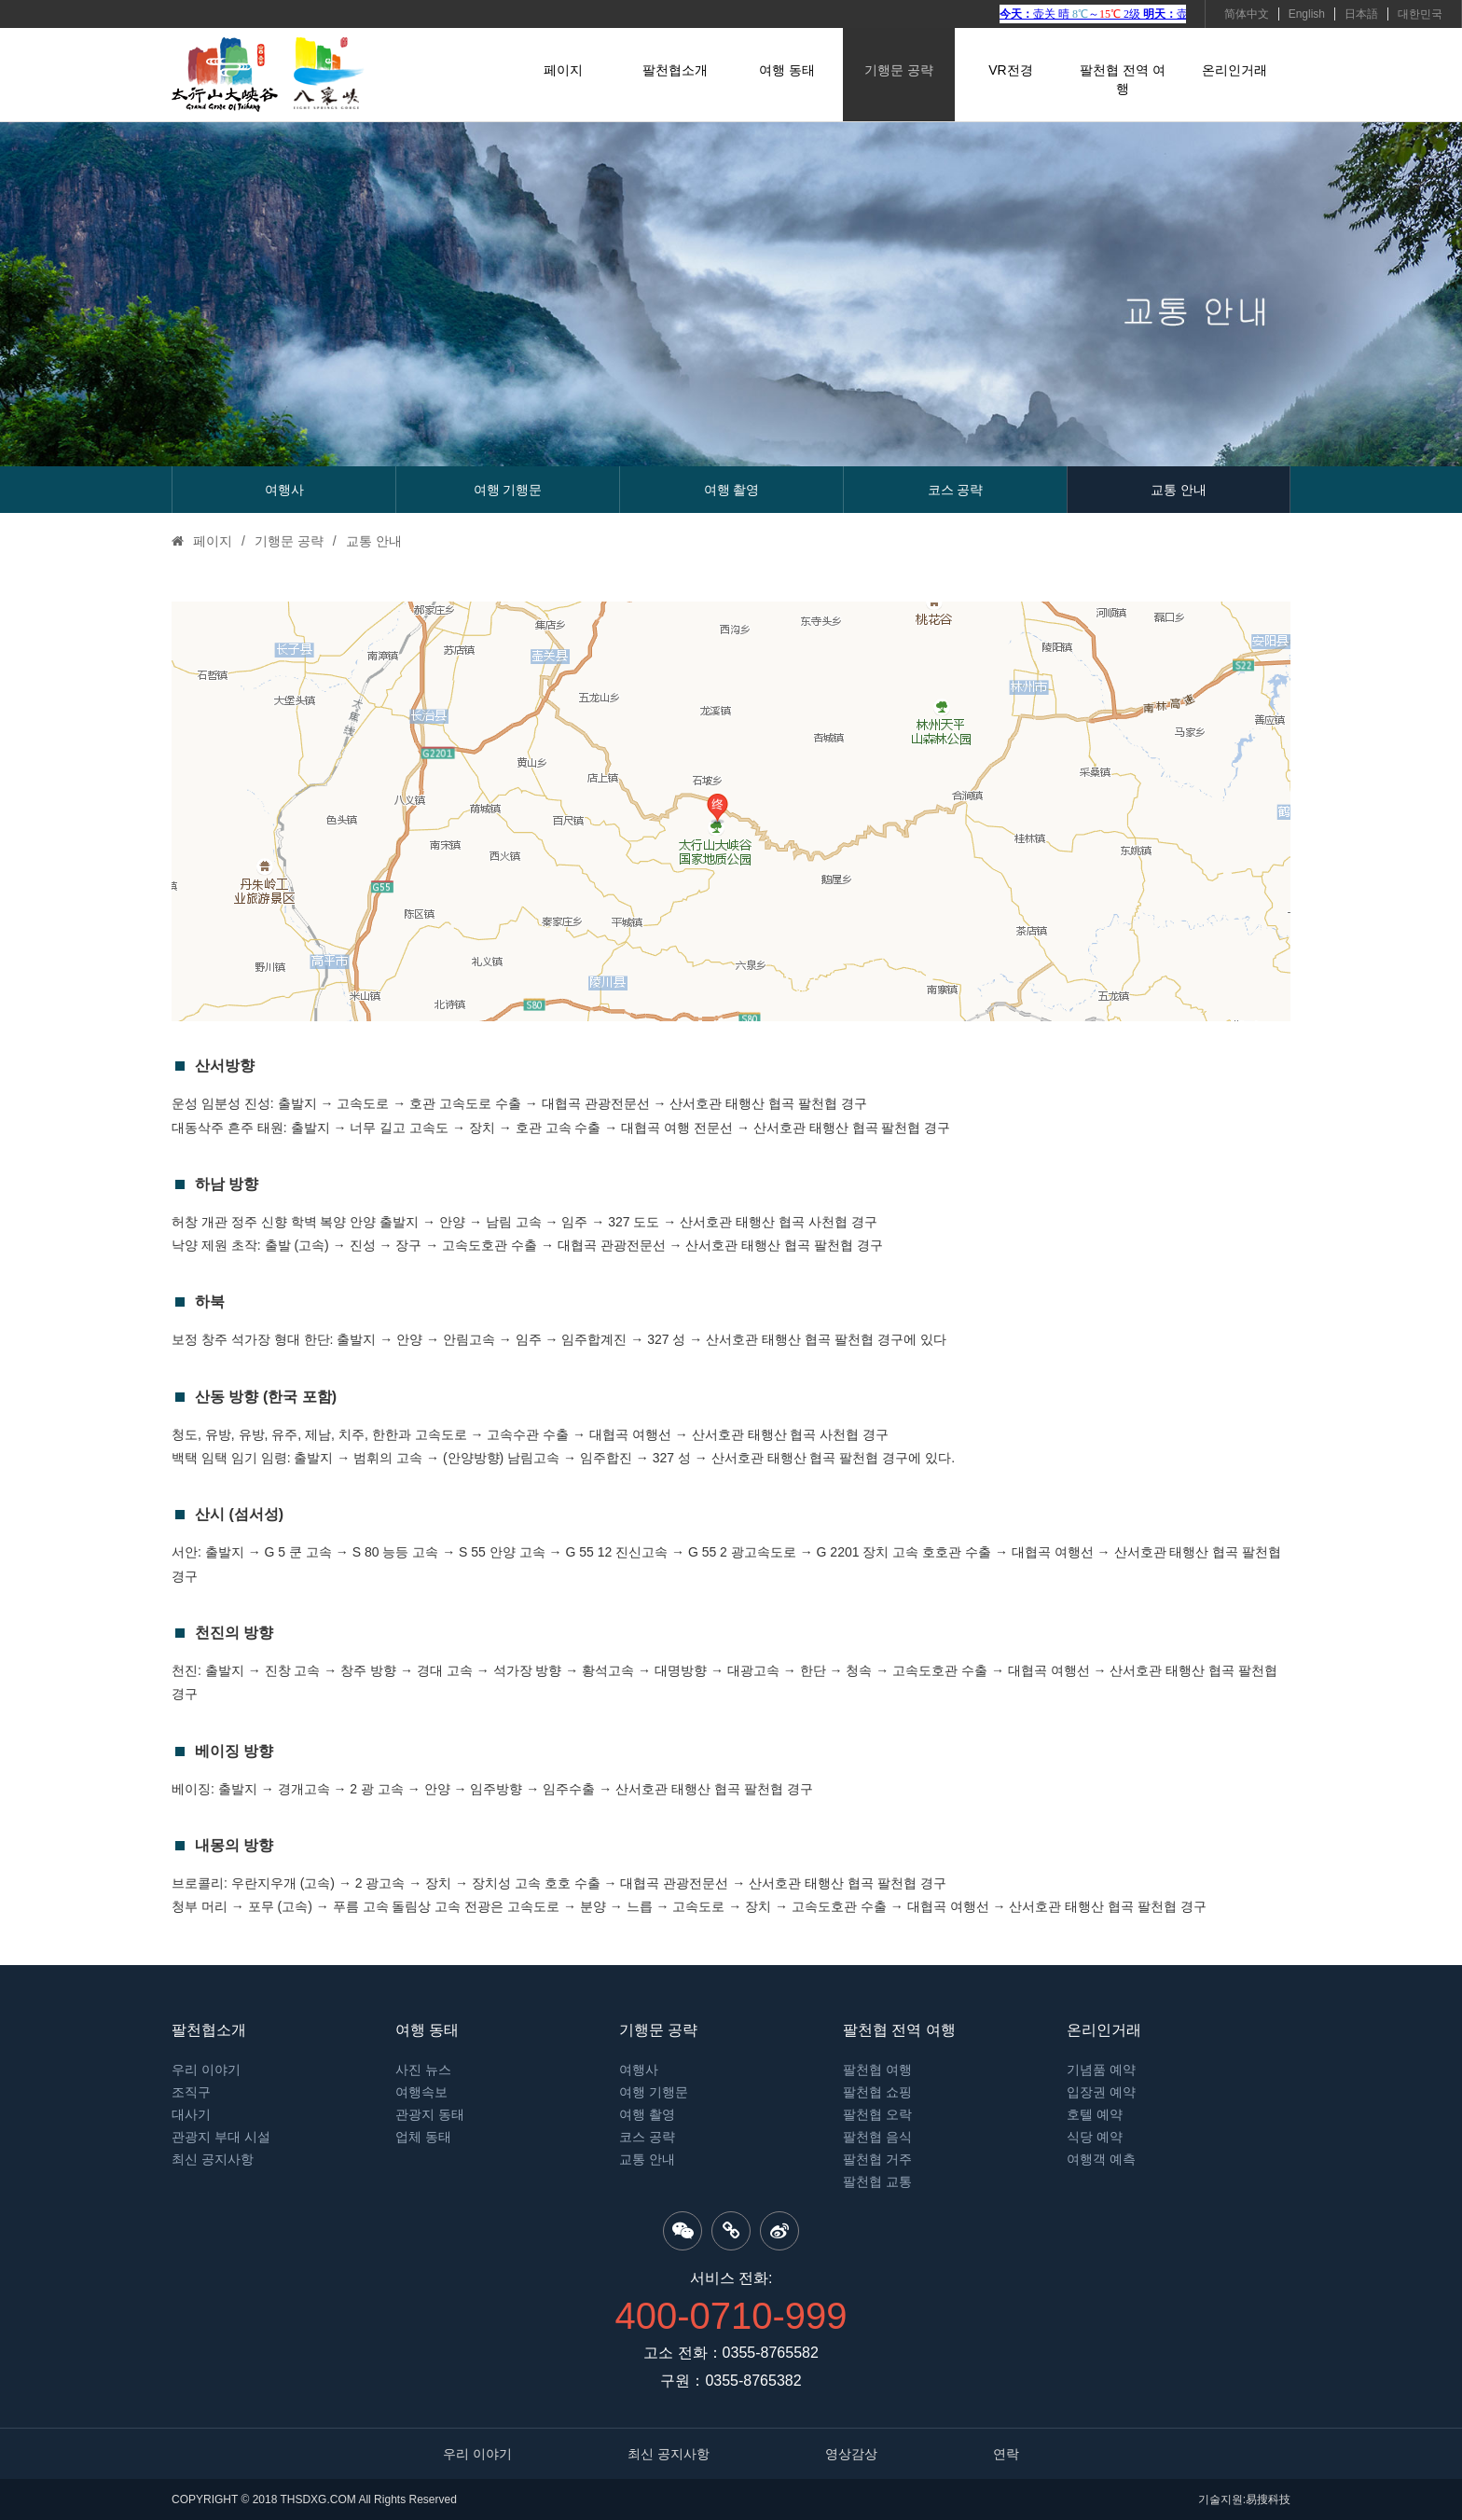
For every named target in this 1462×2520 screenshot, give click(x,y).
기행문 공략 (898, 69)
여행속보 (421, 2091)
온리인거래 (1234, 69)
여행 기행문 (508, 489)
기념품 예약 (1101, 2069)
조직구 (191, 2091)
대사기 (191, 2114)
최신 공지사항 (213, 2159)
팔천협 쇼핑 (877, 2091)
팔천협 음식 (877, 2136)
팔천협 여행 (877, 2069)
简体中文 (1246, 14)
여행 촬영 (732, 489)
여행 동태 (787, 69)
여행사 (284, 489)
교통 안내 (1179, 489)
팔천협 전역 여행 (1122, 79)
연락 (1006, 2453)
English (1307, 14)
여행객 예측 (1101, 2159)
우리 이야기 (206, 2069)
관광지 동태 (429, 2114)
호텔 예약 (1095, 2114)
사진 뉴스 (423, 2069)
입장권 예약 (1101, 2091)
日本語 (1361, 14)
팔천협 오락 (877, 2114)
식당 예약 (1095, 2136)
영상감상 (851, 2453)
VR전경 (1010, 69)
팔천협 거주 (877, 2159)
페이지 (563, 69)
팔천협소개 (675, 69)
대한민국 (1420, 14)
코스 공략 (956, 489)
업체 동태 (423, 2136)
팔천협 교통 (877, 2181)
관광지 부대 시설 (221, 2136)
